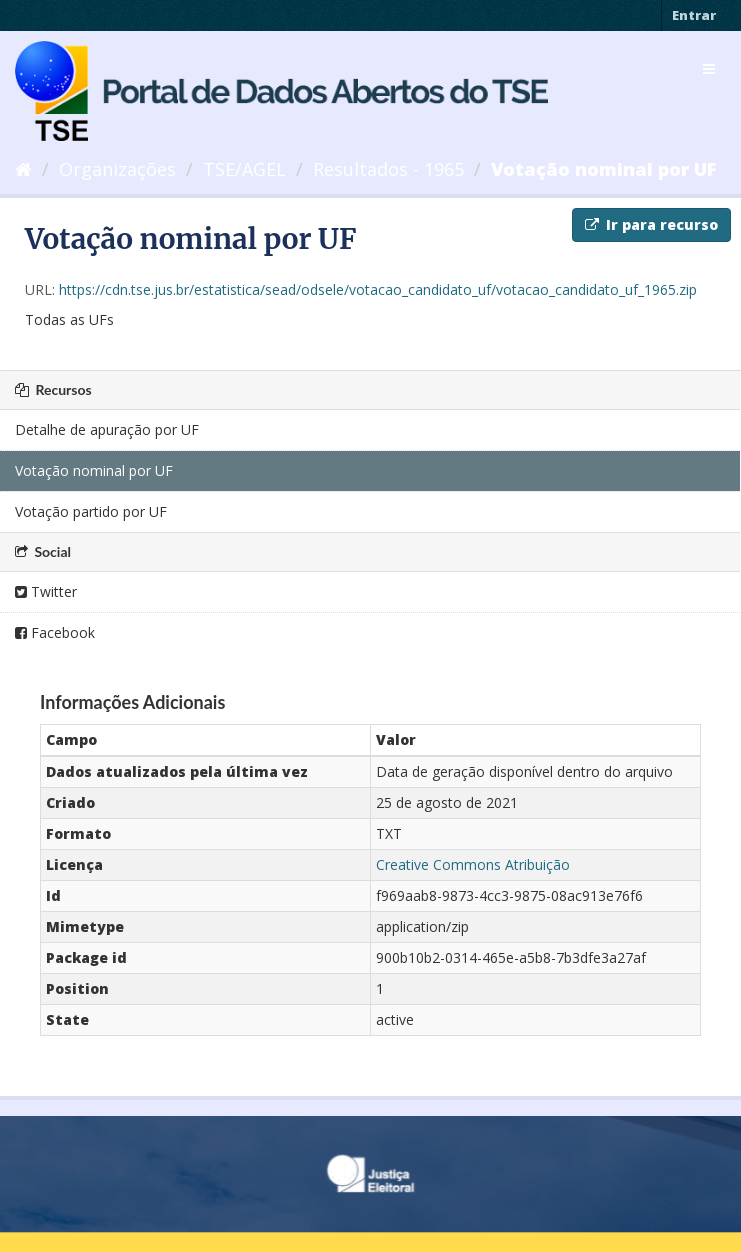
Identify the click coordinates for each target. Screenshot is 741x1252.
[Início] (23, 169)
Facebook (55, 632)
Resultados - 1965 (388, 169)
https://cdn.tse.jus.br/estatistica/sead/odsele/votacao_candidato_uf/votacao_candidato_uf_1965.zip (378, 289)
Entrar (694, 15)
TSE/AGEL (244, 169)
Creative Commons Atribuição (473, 864)
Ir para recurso (651, 224)
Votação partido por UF (91, 511)
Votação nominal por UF (603, 169)
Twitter (46, 591)
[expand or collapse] (709, 69)
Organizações (117, 169)
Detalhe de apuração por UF (107, 429)
